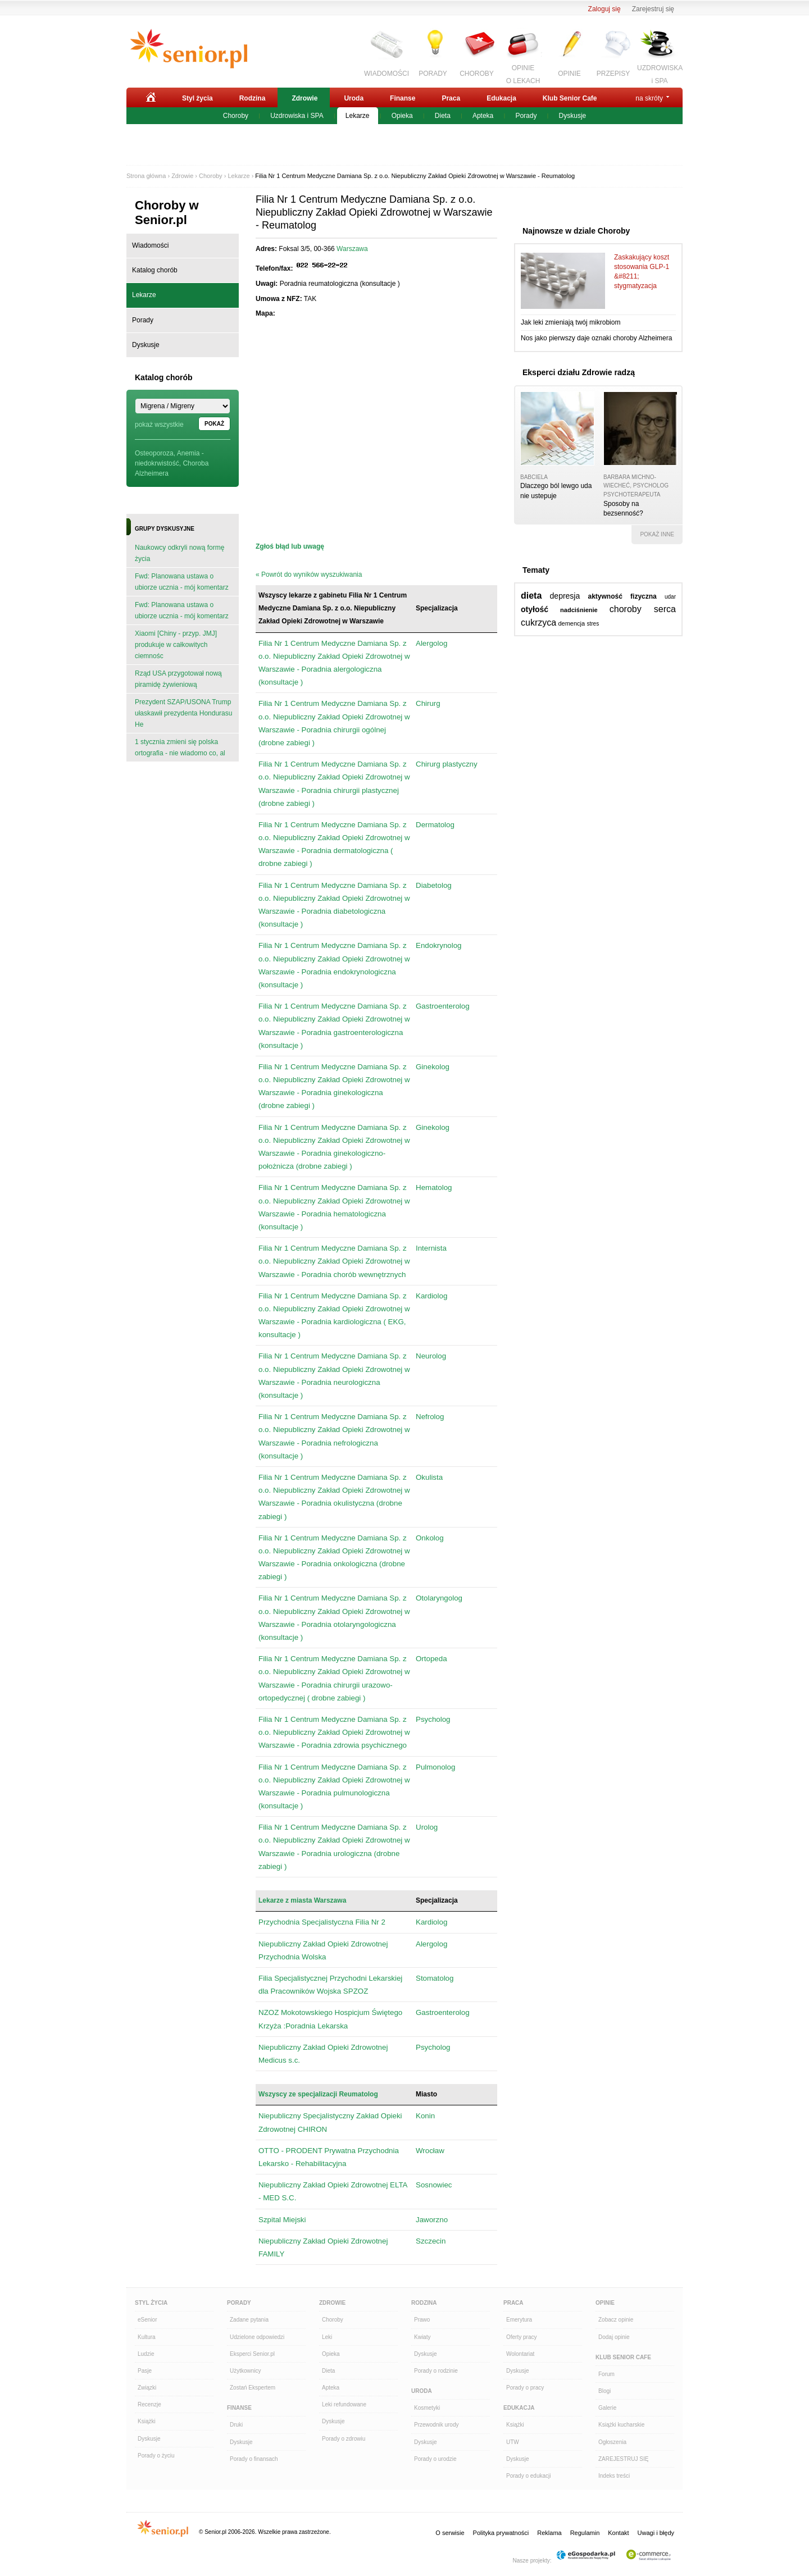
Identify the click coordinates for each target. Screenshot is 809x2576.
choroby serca (643, 609)
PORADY (433, 73)
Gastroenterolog (443, 1006)
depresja (565, 595)
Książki (147, 2421)
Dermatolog (435, 824)
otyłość (534, 609)
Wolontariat (520, 2354)
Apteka (482, 116)
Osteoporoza (154, 453)
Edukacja (501, 98)
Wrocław (430, 2150)
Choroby (235, 116)
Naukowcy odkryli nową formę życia (179, 553)
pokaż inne (657, 534)
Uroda (353, 98)
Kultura (147, 2337)
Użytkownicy (245, 2371)
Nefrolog (430, 1416)
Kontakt (618, 2532)
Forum (606, 2374)
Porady (526, 116)
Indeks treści (614, 2476)
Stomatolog (434, 1978)
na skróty (649, 98)
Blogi (604, 2391)
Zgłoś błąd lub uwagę (290, 546)
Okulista (429, 1477)
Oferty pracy (521, 2337)
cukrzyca (538, 622)
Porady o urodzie (435, 2459)
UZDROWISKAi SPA (660, 73)
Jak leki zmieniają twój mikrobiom (570, 322)
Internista (431, 1248)
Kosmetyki (427, 2408)
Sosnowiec (434, 2185)
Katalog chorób (155, 270)
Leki (327, 2337)
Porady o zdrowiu (343, 2439)
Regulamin (585, 2532)
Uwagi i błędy (656, 2532)
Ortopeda (431, 1658)
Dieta (443, 116)
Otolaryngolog (439, 1598)
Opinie (605, 2303)
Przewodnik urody (436, 2425)
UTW (512, 2442)
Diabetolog (434, 885)
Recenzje (149, 2404)
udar (670, 597)
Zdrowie (304, 98)
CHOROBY (477, 73)
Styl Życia (151, 2303)
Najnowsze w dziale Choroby (576, 230)
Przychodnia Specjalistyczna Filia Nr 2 (321, 1922)
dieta (531, 595)
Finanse (402, 98)
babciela (534, 477)
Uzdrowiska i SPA (296, 116)
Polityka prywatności (501, 2532)
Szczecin (431, 2241)
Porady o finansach (254, 2459)
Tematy (535, 570)
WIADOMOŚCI (386, 73)
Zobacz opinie (615, 2320)
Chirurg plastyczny (447, 764)
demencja (571, 623)
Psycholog (433, 1719)
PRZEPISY (613, 73)
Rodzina (252, 98)
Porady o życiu (156, 2455)
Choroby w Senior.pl (167, 212)
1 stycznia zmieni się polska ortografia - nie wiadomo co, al (180, 747)
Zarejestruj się (653, 9)
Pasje (145, 2371)
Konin (425, 2116)
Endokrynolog (439, 945)
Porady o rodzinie (436, 2371)
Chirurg (428, 703)
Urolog (427, 1827)
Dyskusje (573, 116)
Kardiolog (431, 1296)
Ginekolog (432, 1067)
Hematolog (434, 1187)
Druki (236, 2425)
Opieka (402, 116)
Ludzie (146, 2354)
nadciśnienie (579, 610)
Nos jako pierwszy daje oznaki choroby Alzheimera (596, 338)
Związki (147, 2387)
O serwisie (449, 2532)
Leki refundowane (344, 2404)
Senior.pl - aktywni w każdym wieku (188, 49)
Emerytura (519, 2320)
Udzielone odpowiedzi (257, 2337)
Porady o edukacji (528, 2476)
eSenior (147, 2320)
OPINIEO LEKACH (523, 73)
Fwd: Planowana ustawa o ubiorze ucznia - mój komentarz (182, 581)
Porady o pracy (525, 2387)
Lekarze (358, 116)
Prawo (422, 2320)
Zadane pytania (249, 2320)
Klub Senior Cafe (570, 98)
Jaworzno (432, 2219)
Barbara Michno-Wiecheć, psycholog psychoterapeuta (636, 486)
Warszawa (352, 249)
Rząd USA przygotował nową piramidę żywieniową (178, 679)
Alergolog (431, 643)
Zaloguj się (604, 9)
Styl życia (197, 98)
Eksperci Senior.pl (252, 2354)
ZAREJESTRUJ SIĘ (623, 2459)
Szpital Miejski (282, 2219)
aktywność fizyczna (622, 596)
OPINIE (569, 73)
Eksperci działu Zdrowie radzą (578, 372)
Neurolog (431, 1356)
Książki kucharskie (621, 2425)
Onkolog (430, 1538)
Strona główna (146, 175)
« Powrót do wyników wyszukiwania (309, 574)
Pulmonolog (435, 1767)
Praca (451, 98)
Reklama (549, 2532)
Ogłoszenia (612, 2442)
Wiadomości (150, 245)
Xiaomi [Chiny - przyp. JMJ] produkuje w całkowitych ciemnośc (176, 645)
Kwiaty (422, 2337)
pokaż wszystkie (159, 424)
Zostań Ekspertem (252, 2387)
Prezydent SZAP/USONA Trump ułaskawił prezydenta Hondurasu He (183, 713)
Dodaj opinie (614, 2337)
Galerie (607, 2408)
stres (593, 624)
